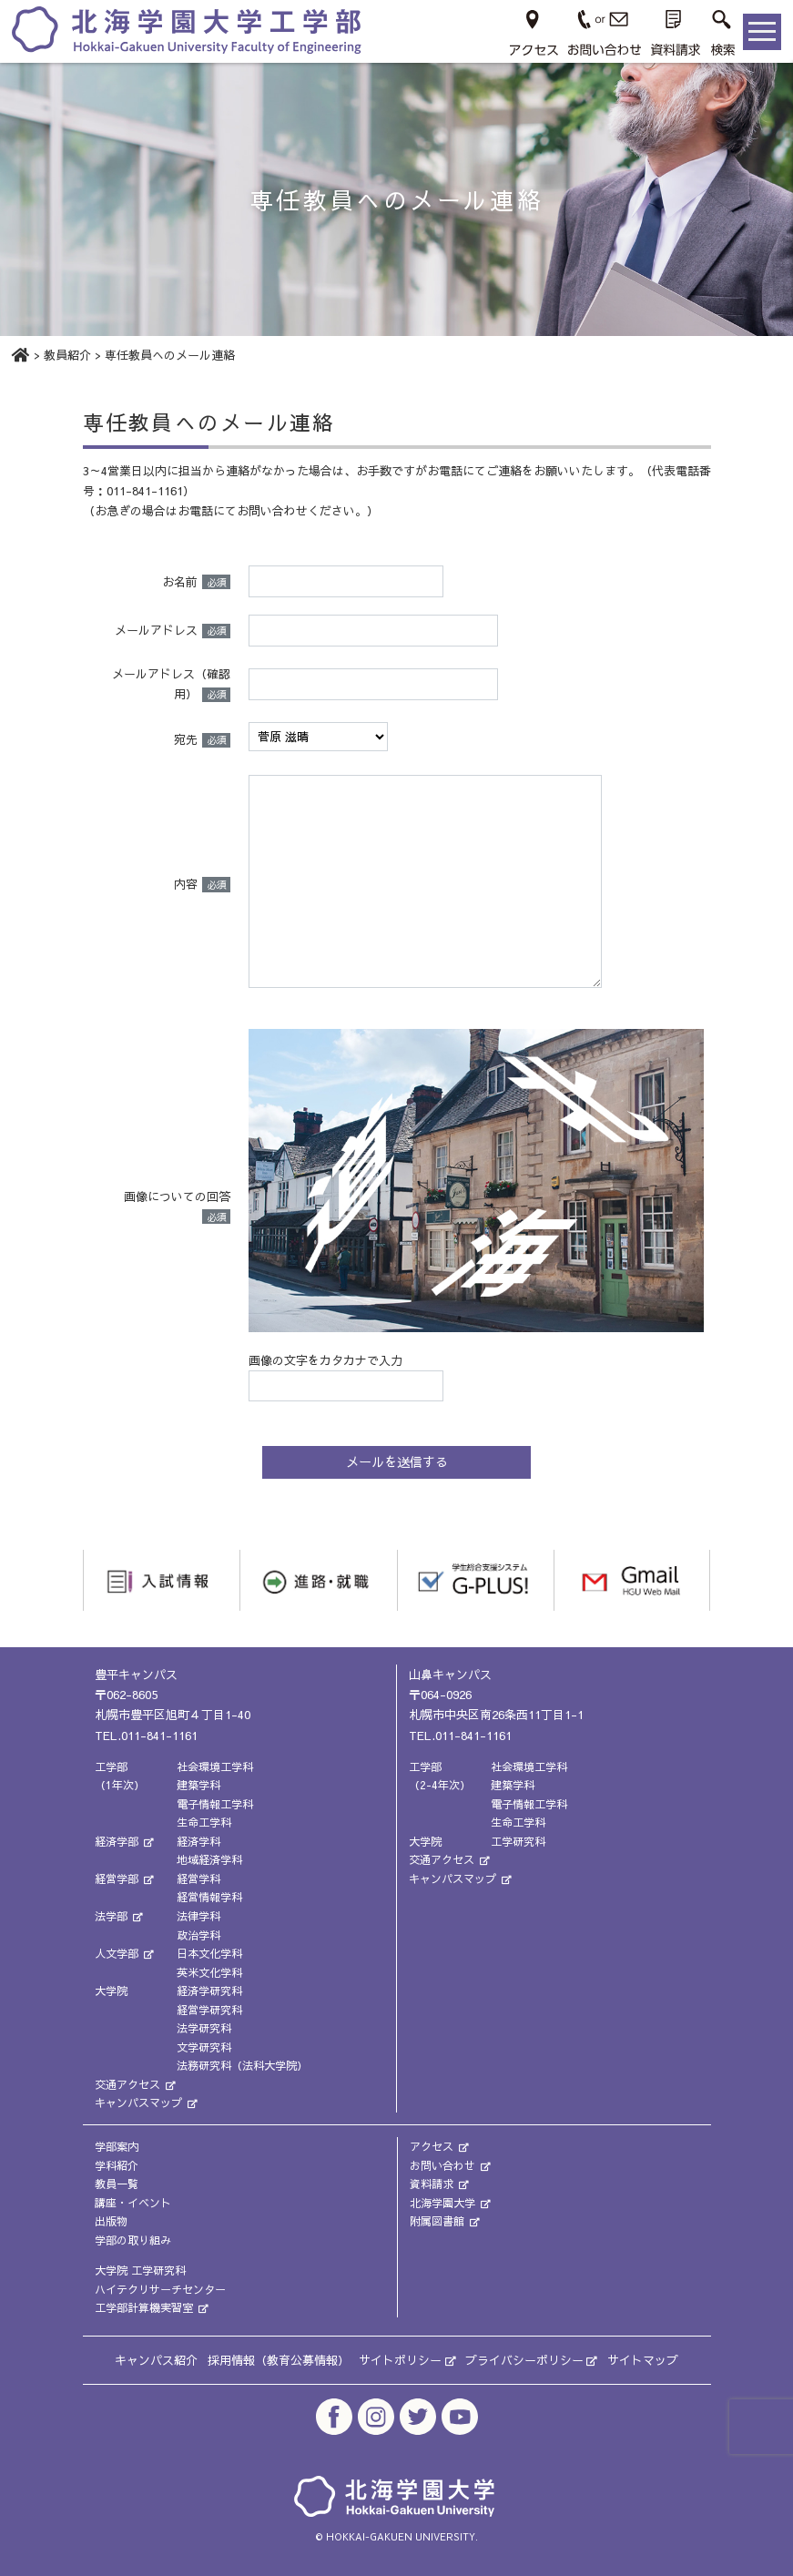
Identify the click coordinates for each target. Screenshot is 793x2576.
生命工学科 (204, 1822)
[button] (722, 31)
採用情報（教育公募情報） (279, 2360)
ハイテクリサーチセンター (160, 2289)
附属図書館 (445, 2221)
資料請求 (440, 2183)
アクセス (440, 2146)
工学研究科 (518, 1841)
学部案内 (116, 2146)
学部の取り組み (133, 2239)
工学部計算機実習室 (152, 2307)
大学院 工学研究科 (140, 2270)
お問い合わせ (451, 2164)
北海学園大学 (451, 2201)
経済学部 (125, 1841)
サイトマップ (642, 2360)
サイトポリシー (407, 2360)
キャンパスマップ (146, 2102)
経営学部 (125, 1878)
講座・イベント (133, 2201)
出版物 (111, 2221)
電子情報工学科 (215, 1803)
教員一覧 (116, 2183)
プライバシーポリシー (531, 2360)
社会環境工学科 (215, 1765)
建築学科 (198, 1784)
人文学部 (125, 1953)
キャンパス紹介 (156, 2360)
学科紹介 (116, 2164)
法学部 (119, 1916)
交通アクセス (136, 2084)
